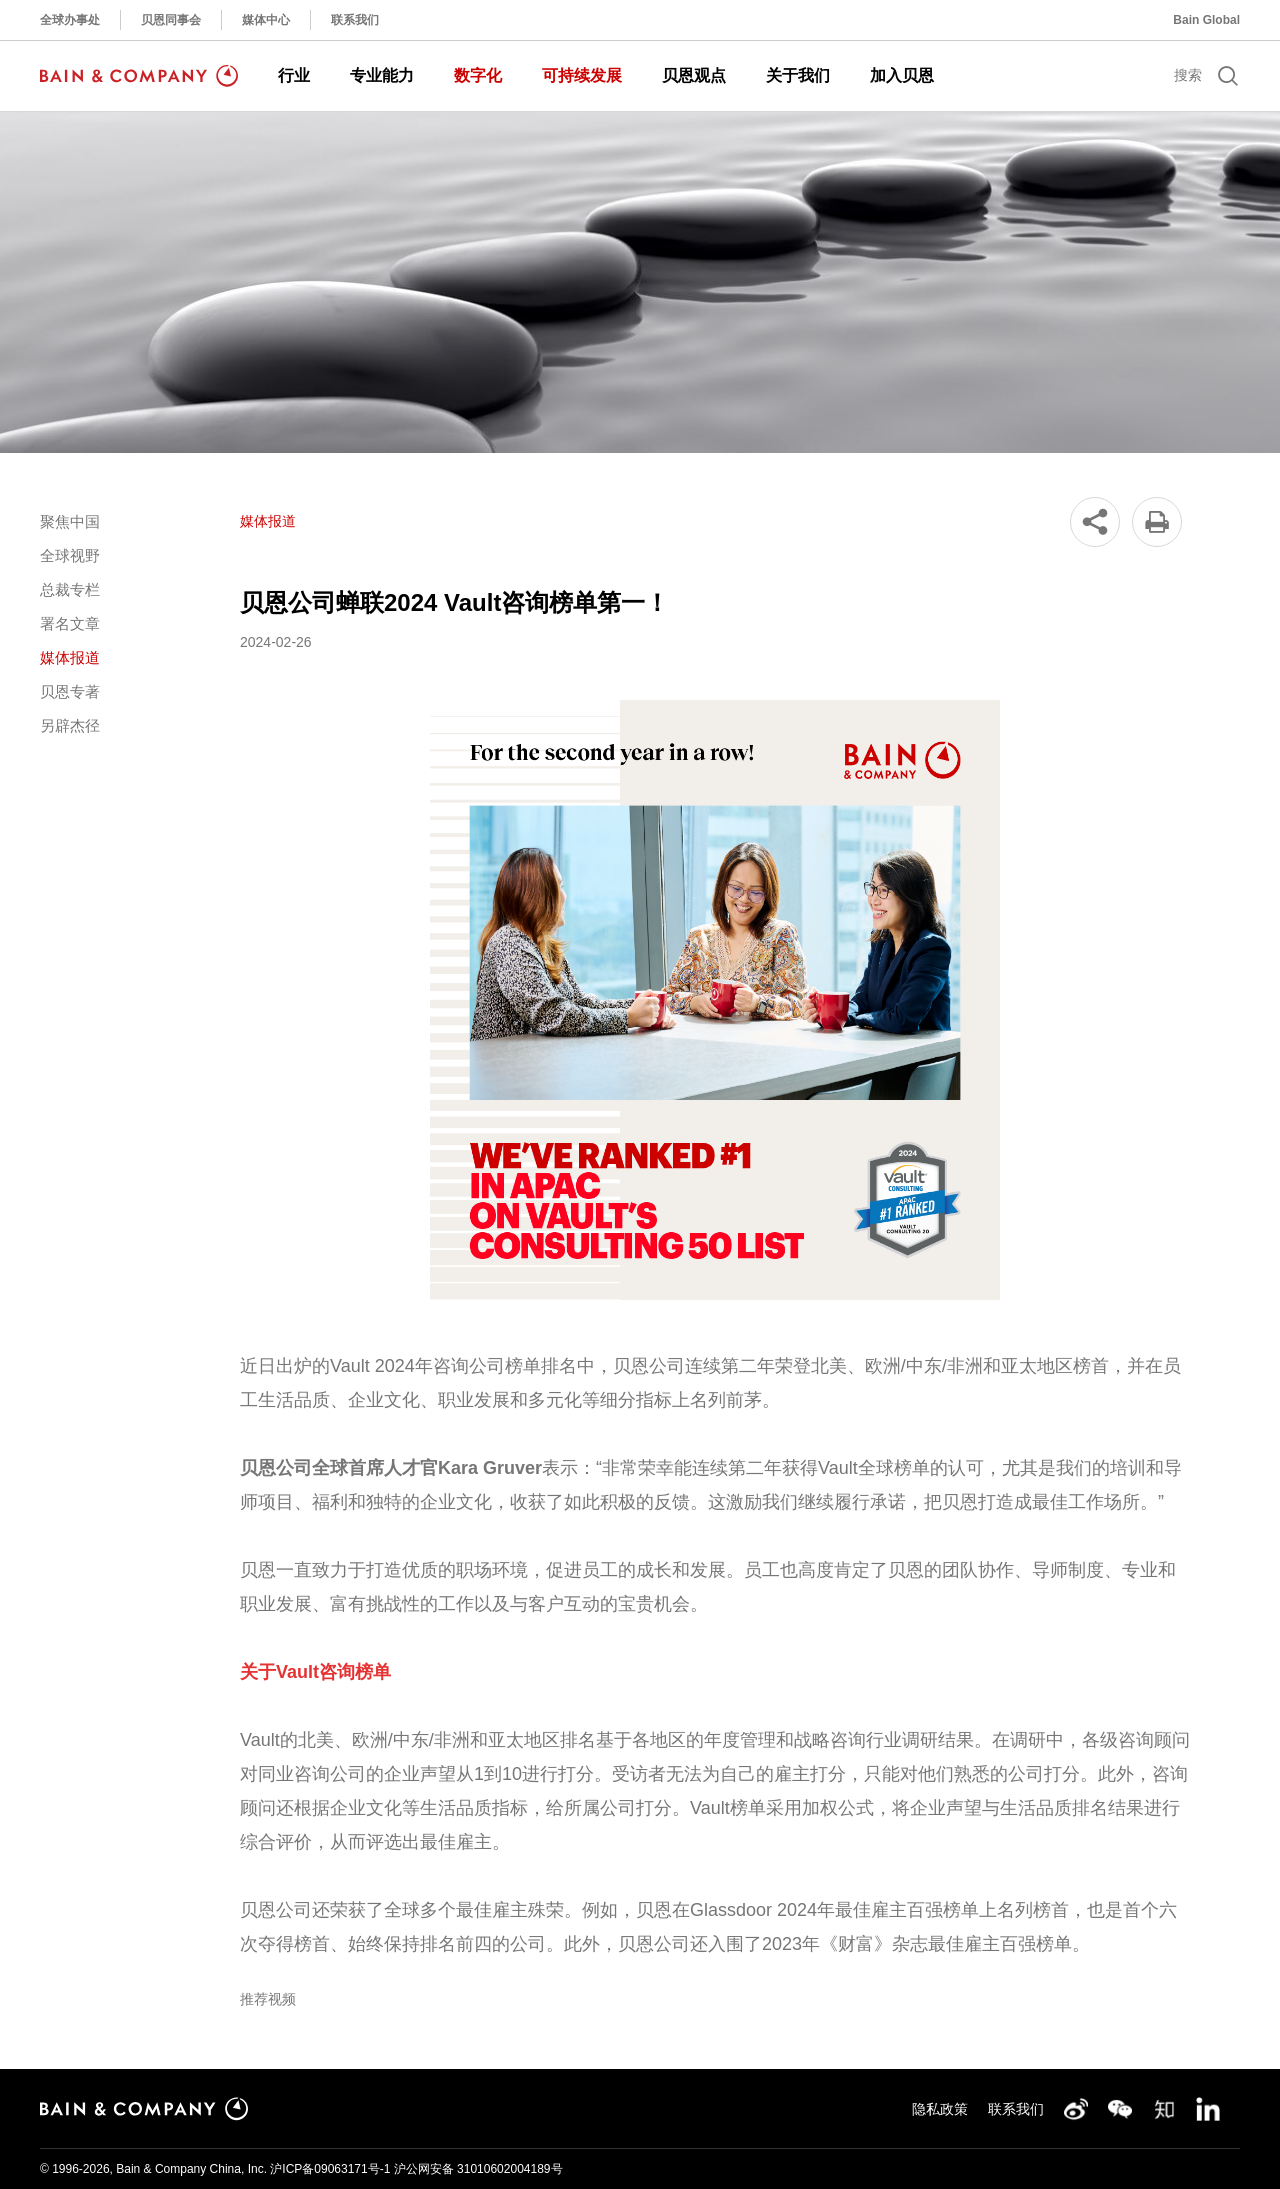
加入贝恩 (902, 75)
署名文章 (70, 623)
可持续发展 (582, 75)
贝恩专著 (70, 691)
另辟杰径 (70, 725)
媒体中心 (266, 20)
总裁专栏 (70, 589)
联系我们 (355, 20)
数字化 (478, 75)
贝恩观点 (694, 75)
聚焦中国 (70, 521)
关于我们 (798, 75)
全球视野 (70, 555)
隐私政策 (940, 2109)
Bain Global (1206, 20)
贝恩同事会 (171, 20)
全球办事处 (70, 20)
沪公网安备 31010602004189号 (478, 2169)
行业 (294, 75)
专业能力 (382, 75)
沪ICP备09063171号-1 (330, 2169)
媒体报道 (70, 657)
